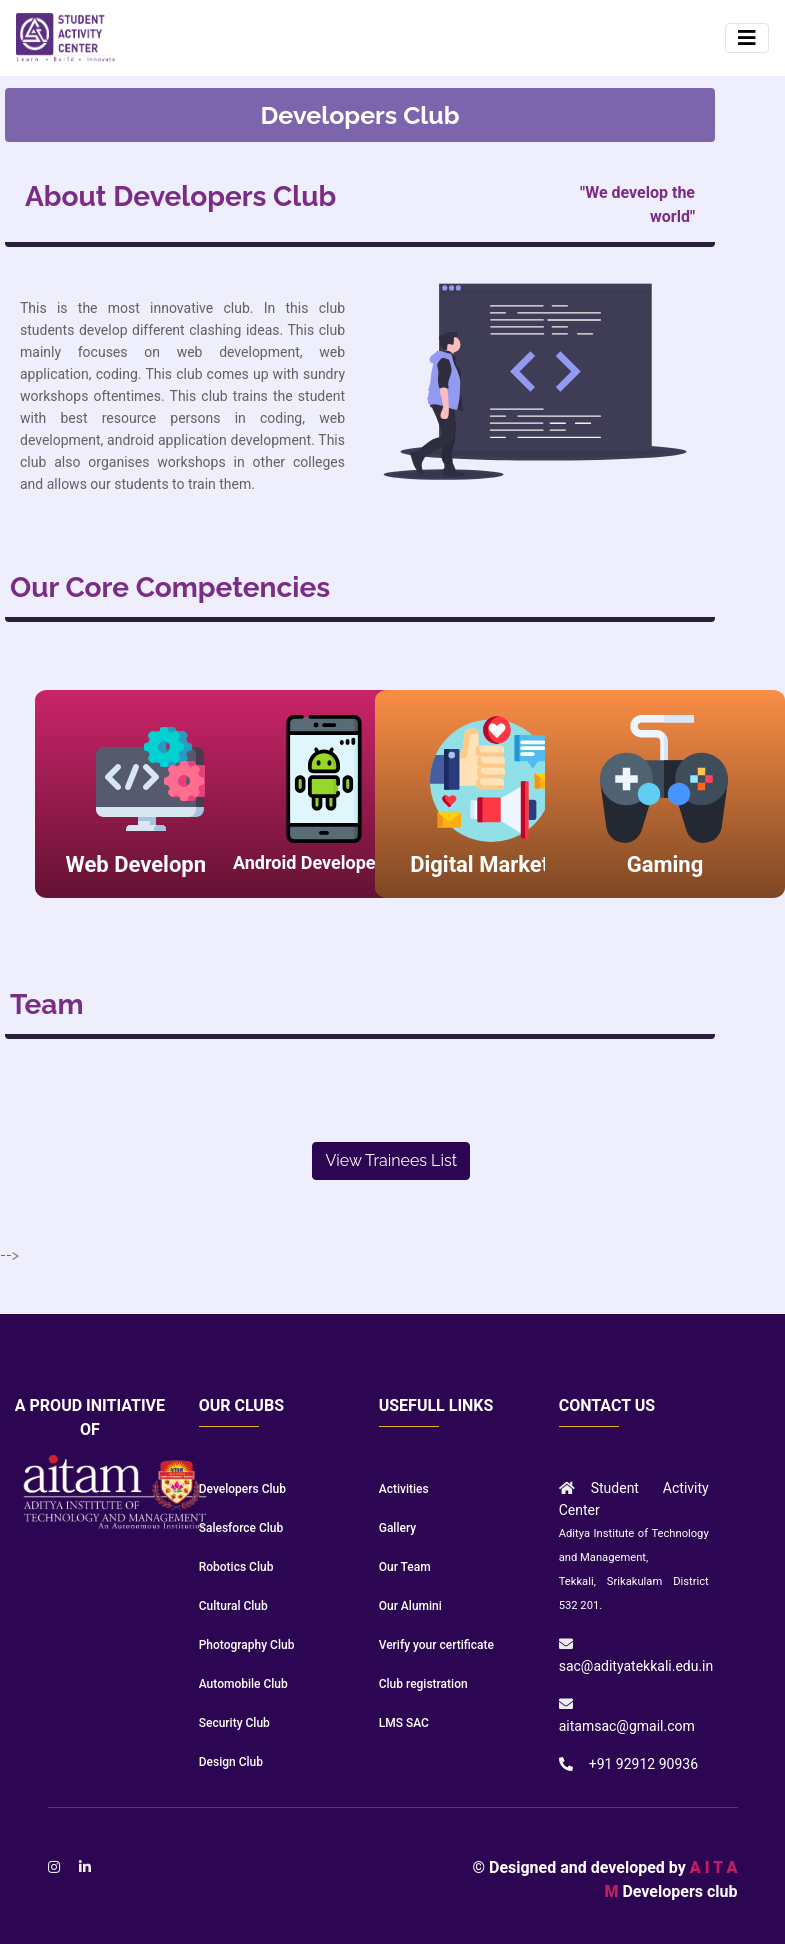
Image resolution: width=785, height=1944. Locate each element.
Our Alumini (410, 1606)
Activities (404, 1489)
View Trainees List (391, 1160)
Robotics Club (236, 1567)
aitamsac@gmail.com (627, 1726)
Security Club (234, 1723)
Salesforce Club (241, 1528)
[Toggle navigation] (747, 38)
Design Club (231, 1762)
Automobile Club (243, 1684)
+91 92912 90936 (643, 1764)
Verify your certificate (436, 1645)
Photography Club (247, 1645)
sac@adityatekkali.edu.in (636, 1666)
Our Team (405, 1567)
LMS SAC (404, 1723)
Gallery (397, 1528)
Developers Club (242, 1489)
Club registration (423, 1684)
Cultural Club (233, 1606)
